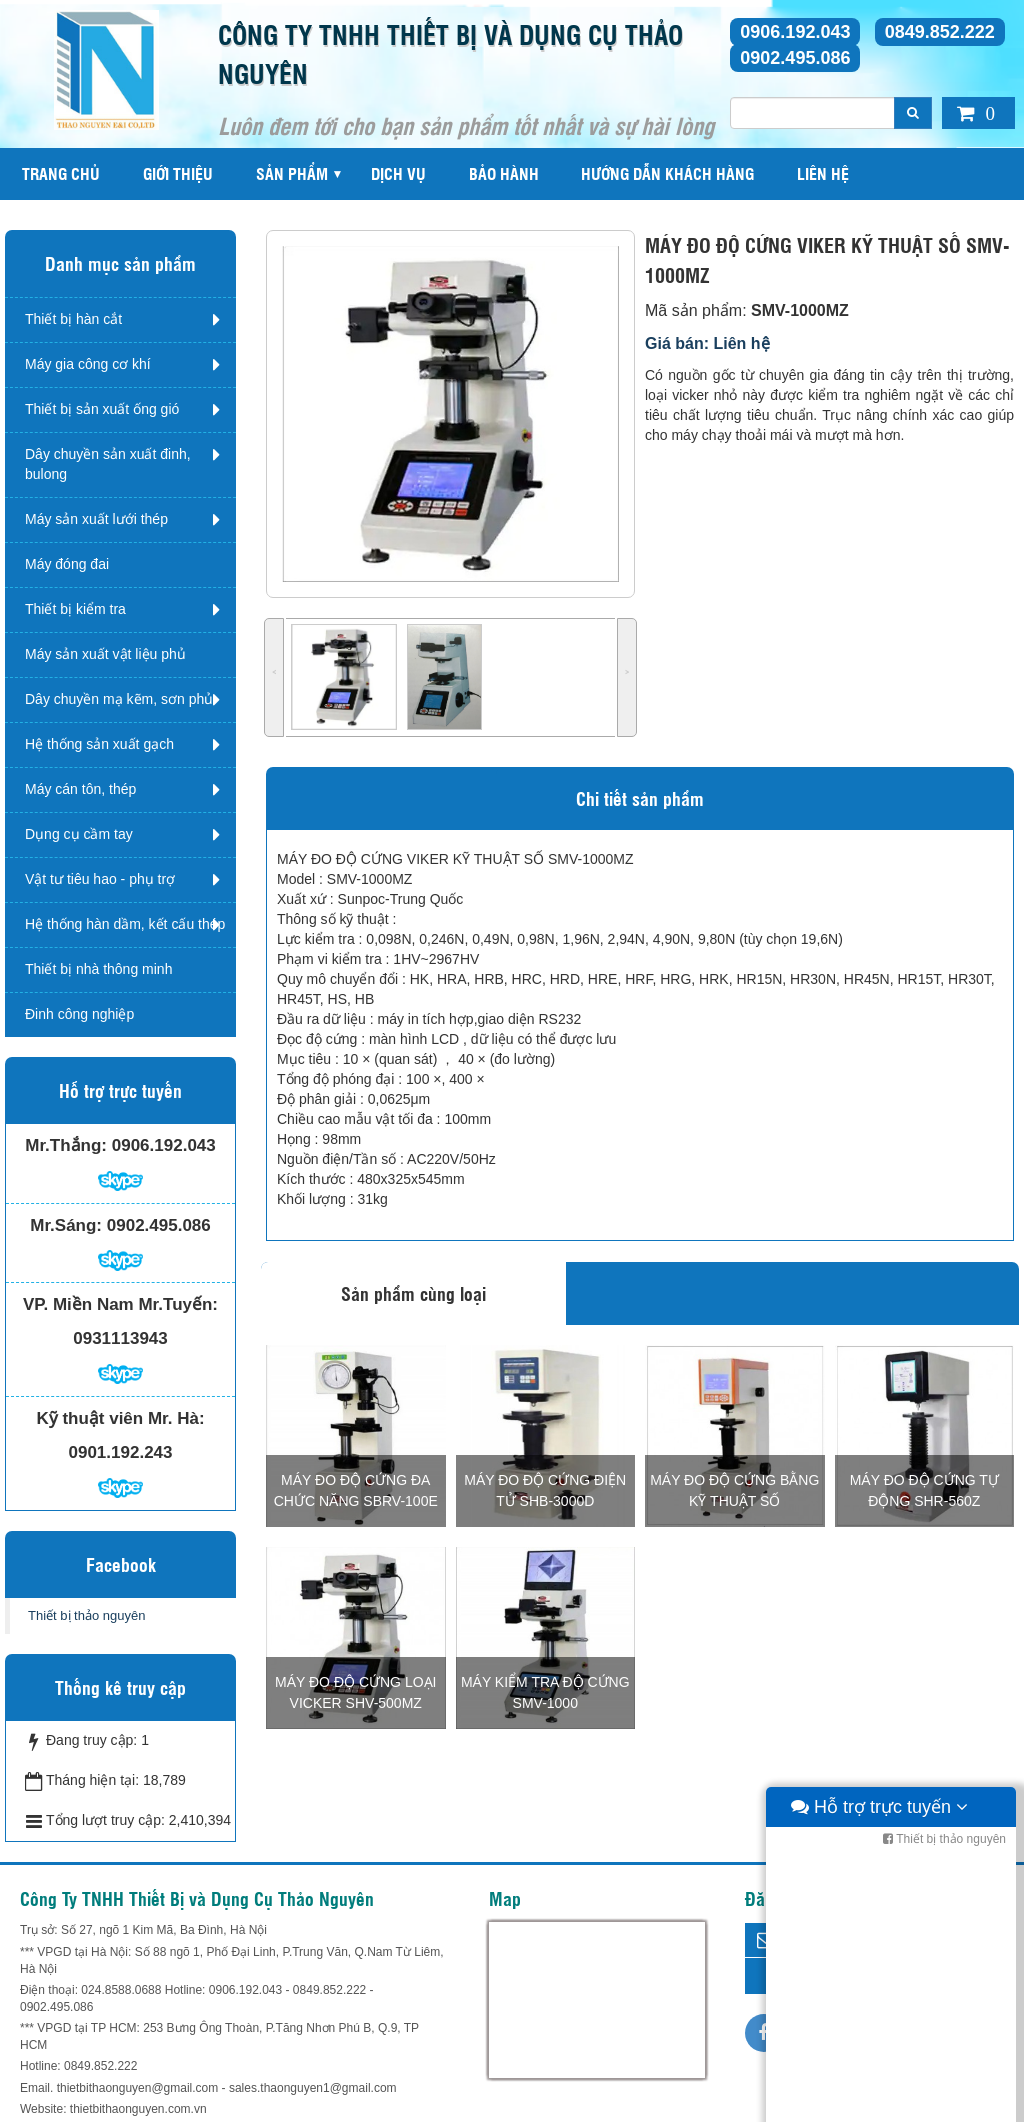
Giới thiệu (178, 173)
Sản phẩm (292, 173)
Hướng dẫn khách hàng (667, 173)
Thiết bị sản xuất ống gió (102, 409)
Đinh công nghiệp (79, 1014)
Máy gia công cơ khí (88, 364)
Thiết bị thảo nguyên (86, 1615)
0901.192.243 (121, 1452)
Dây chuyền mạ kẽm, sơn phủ (119, 699)
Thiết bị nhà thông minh (98, 969)
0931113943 (120, 1338)
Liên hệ (823, 173)
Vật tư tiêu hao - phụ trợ (100, 879)
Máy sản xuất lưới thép (96, 519)
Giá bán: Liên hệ (707, 343)
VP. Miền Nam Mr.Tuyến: (120, 1304)
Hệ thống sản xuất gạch (99, 744)
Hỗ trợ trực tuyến (879, 2102)
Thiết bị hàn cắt (73, 319)
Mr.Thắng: (66, 1145)
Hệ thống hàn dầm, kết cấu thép (125, 924)
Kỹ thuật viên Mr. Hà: (120, 1418)
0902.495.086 (795, 58)
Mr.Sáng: (66, 1225)
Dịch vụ (398, 173)
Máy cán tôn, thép (80, 789)
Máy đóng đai (67, 564)
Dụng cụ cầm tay (79, 834)
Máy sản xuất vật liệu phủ (105, 654)
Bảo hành (504, 173)
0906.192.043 (795, 32)
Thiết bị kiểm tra (75, 609)
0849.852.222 (940, 32)
